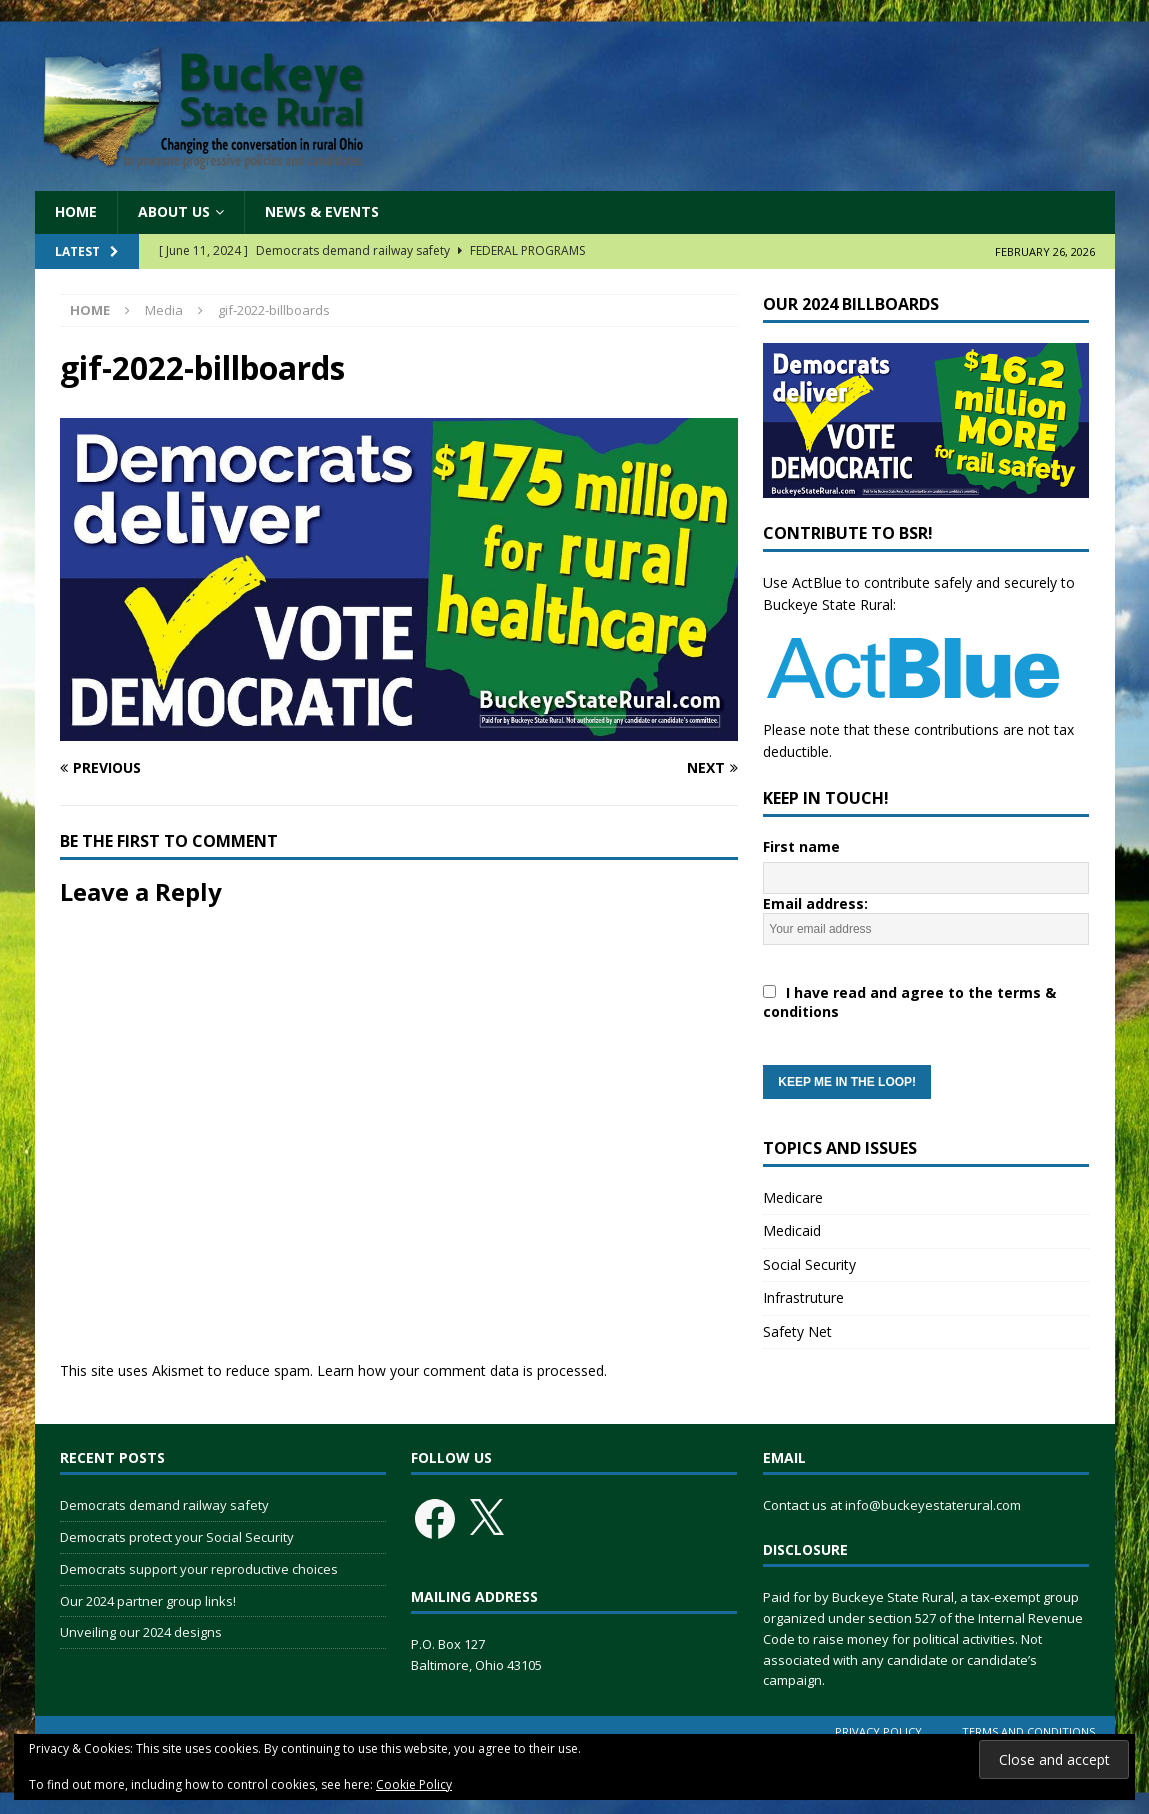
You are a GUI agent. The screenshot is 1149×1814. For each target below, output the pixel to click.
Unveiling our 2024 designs (141, 1632)
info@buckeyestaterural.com (933, 1505)
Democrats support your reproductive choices (199, 1569)
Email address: (926, 996)
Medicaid (792, 1230)
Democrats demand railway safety (164, 1505)
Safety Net (797, 1331)
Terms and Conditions (1028, 1731)
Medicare (793, 1197)
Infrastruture (803, 1297)
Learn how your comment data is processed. (462, 1370)
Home (76, 211)
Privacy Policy (878, 1731)
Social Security (809, 1264)
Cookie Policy (414, 1784)
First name (801, 846)
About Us (174, 211)
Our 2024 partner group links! (148, 1601)
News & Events (322, 211)
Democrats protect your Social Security (177, 1537)
